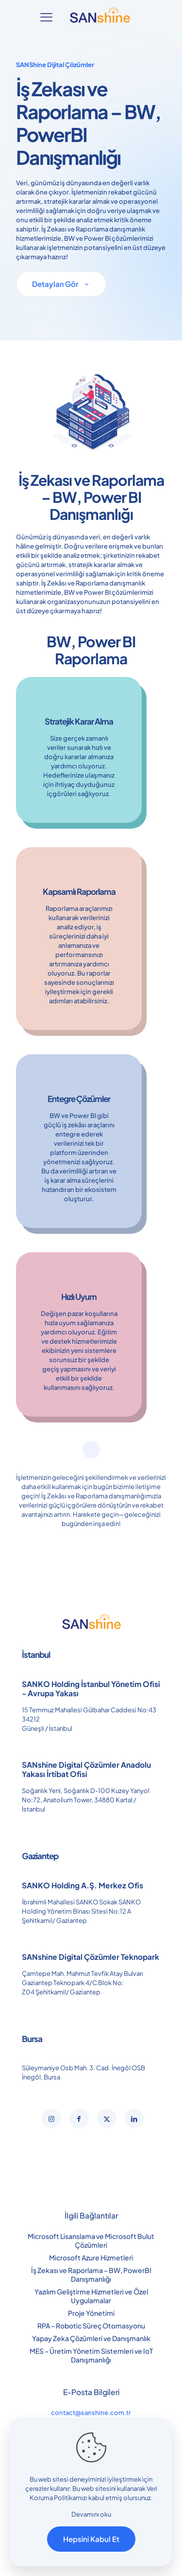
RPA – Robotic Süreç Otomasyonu (91, 2325)
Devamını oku (91, 2514)
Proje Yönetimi (91, 2313)
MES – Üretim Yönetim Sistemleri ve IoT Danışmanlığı (91, 2355)
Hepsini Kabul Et (91, 2538)
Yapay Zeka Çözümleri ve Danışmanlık (91, 2338)
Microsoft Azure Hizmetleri (91, 2257)
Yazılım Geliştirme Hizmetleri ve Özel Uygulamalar (91, 2296)
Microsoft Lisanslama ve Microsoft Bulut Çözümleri (91, 2240)
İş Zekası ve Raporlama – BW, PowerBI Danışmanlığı (91, 2274)
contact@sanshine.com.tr (91, 2412)
